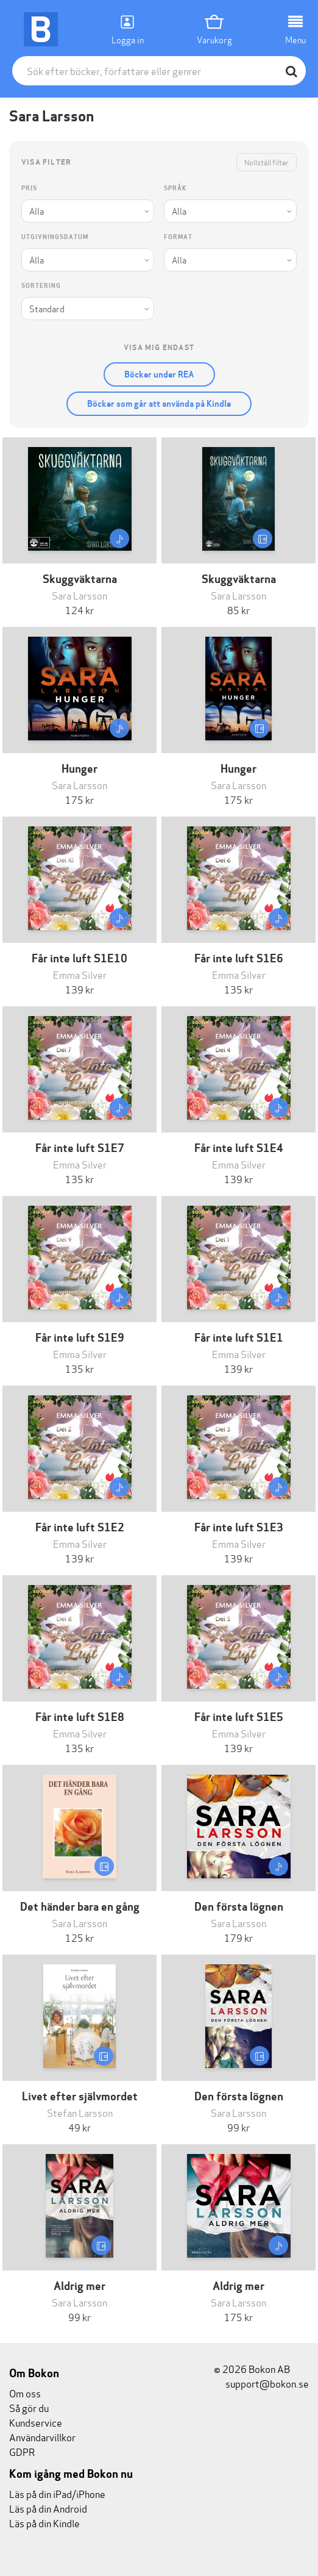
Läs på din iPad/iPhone (57, 2493)
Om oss (25, 2393)
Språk (175, 188)
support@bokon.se (261, 2383)
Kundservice (35, 2422)
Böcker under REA (159, 374)
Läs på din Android (48, 2508)
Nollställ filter (266, 162)
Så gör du (29, 2407)
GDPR (22, 2451)
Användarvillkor (42, 2437)
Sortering (41, 286)
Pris (29, 188)
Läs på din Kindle (44, 2523)
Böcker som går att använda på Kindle (159, 403)
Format (178, 237)
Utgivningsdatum (54, 237)
